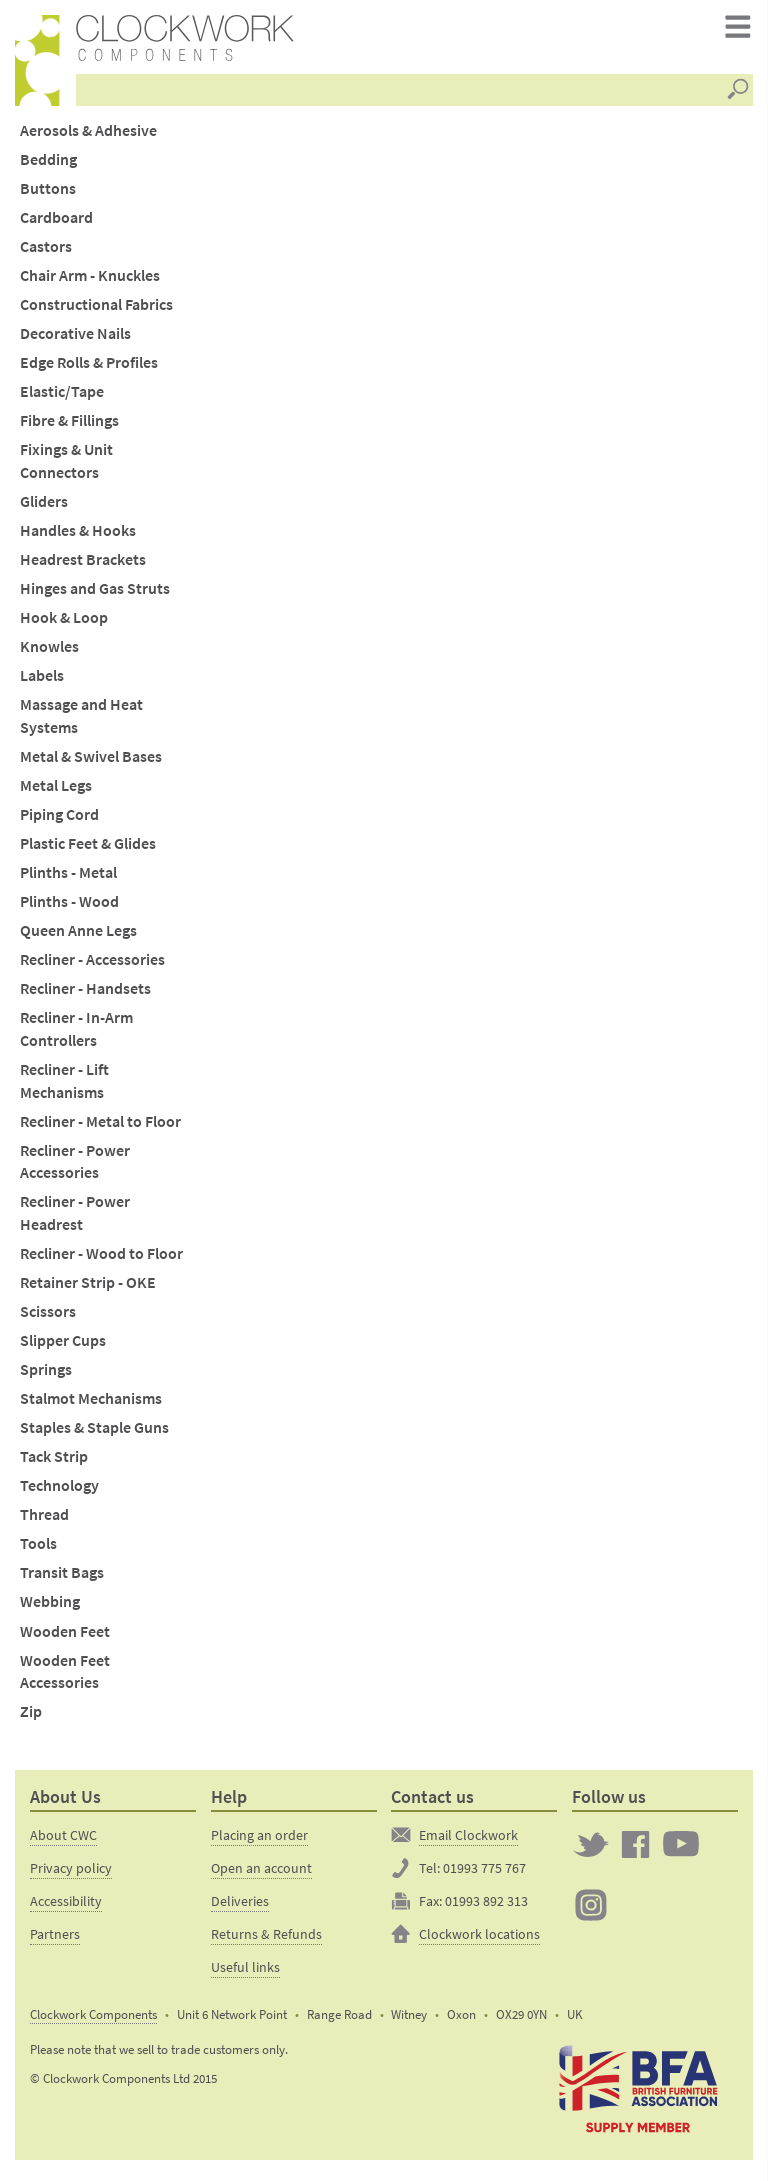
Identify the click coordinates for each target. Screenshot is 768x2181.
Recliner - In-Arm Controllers (76, 1036)
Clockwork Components (93, 2021)
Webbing (50, 1608)
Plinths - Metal (68, 878)
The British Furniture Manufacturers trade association (638, 2094)
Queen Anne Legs (78, 937)
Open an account (261, 1874)
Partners (55, 1940)
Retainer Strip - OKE (88, 1288)
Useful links (245, 1973)
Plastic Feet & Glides (88, 849)
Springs (46, 1376)
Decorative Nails (75, 340)
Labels (42, 682)
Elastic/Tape (62, 398)
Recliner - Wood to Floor (101, 1259)
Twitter (591, 1850)
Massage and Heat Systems (81, 723)
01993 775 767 (484, 1874)
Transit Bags (62, 1579)
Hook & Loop (64, 624)
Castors (46, 253)
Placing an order (259, 1841)
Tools (38, 1550)
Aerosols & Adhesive (88, 136)
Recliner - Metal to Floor (100, 1127)
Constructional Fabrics (96, 311)
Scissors (48, 1317)
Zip (31, 1718)
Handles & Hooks (78, 536)
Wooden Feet (65, 1637)
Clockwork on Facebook (636, 1850)
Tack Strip (54, 1463)
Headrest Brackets (83, 565)
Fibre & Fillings (69, 427)
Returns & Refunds (266, 1940)
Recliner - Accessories (92, 966)
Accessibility (66, 1907)
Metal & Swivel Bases (91, 762)
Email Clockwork (468, 1841)
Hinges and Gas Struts (95, 595)
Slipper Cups (63, 1346)
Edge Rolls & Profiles (89, 369)
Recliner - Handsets (85, 995)
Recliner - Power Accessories (75, 1168)
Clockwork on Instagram (591, 1912)
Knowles (49, 653)
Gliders (44, 507)
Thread (44, 1521)
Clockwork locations (479, 1940)
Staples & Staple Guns (94, 1434)
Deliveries (240, 1907)
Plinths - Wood (69, 907)
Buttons (48, 194)
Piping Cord (59, 820)
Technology (59, 1492)
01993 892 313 (486, 1907)
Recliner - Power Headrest (75, 1220)
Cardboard (56, 223)
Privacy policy (71, 1874)
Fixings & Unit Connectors (66, 468)
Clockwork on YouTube (681, 1850)
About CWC (63, 1841)
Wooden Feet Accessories (65, 1678)
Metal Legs (56, 791)
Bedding (48, 165)
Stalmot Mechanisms (91, 1405)
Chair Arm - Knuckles (90, 282)
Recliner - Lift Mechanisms (64, 1087)
